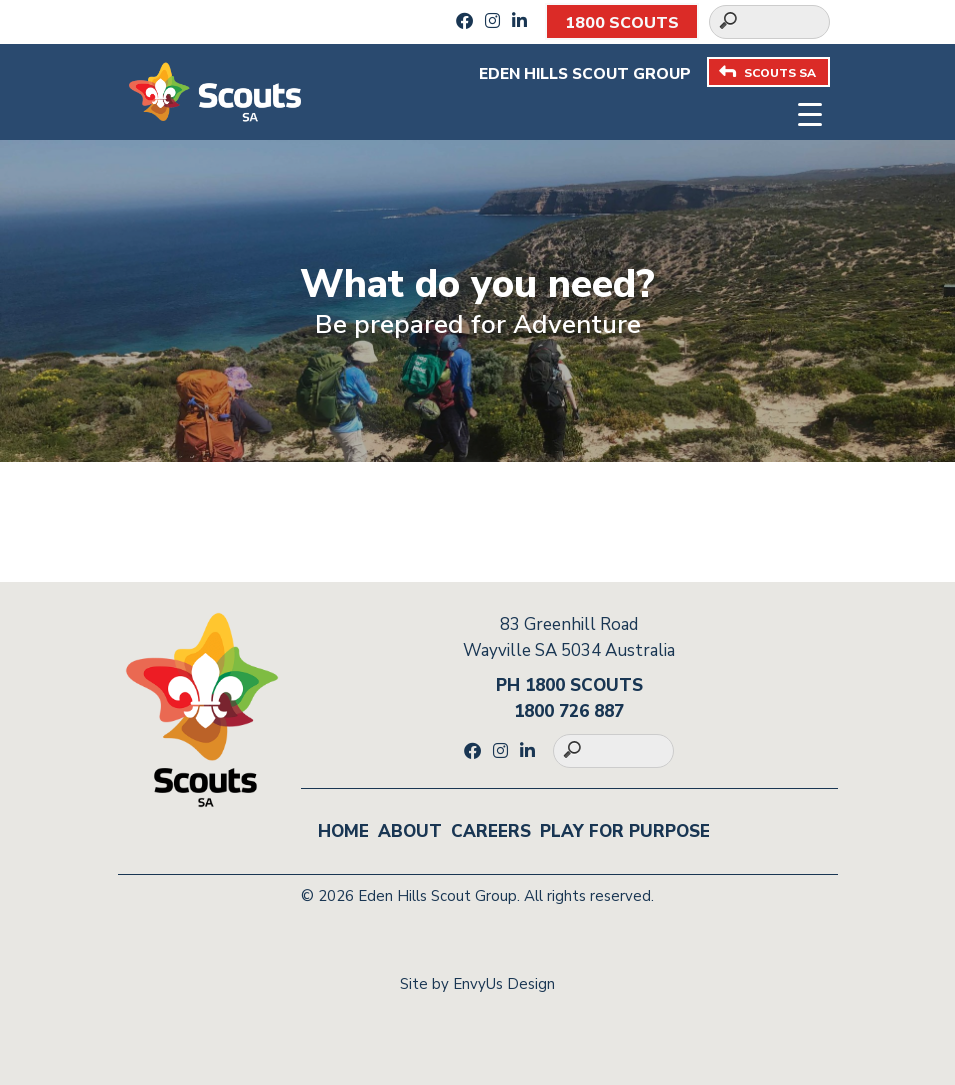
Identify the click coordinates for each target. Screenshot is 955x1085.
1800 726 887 (569, 711)
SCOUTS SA (767, 72)
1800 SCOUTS (622, 23)
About (410, 831)
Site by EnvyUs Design (477, 984)
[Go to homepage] (215, 90)
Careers (491, 831)
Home (343, 831)
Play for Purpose (625, 831)
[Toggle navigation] (809, 112)
